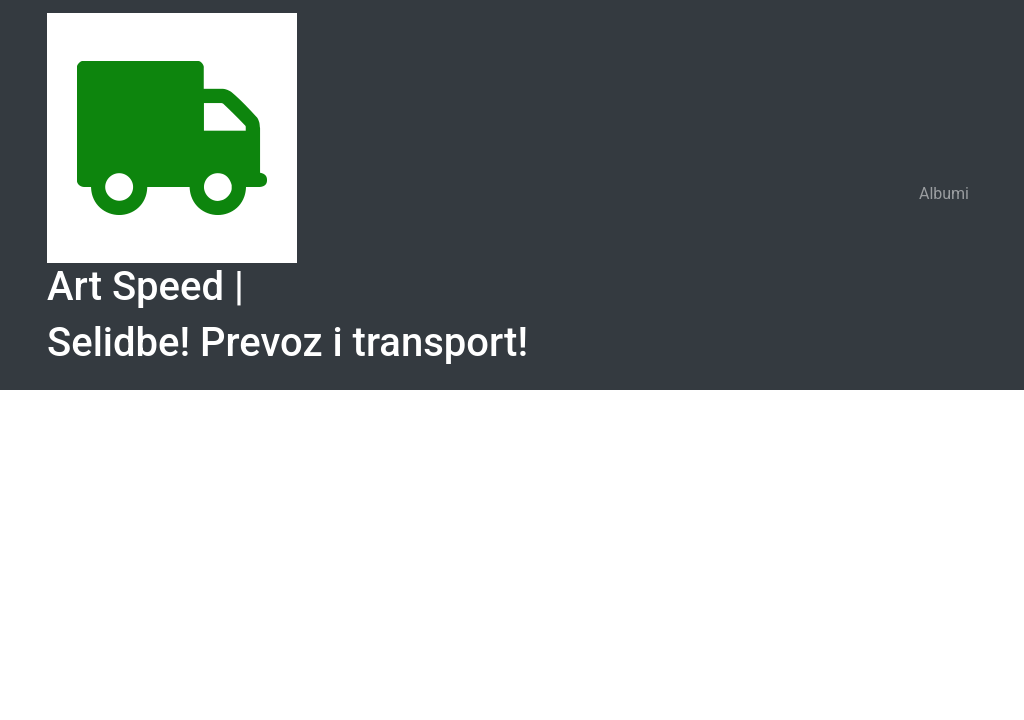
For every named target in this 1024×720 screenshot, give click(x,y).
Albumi (944, 193)
